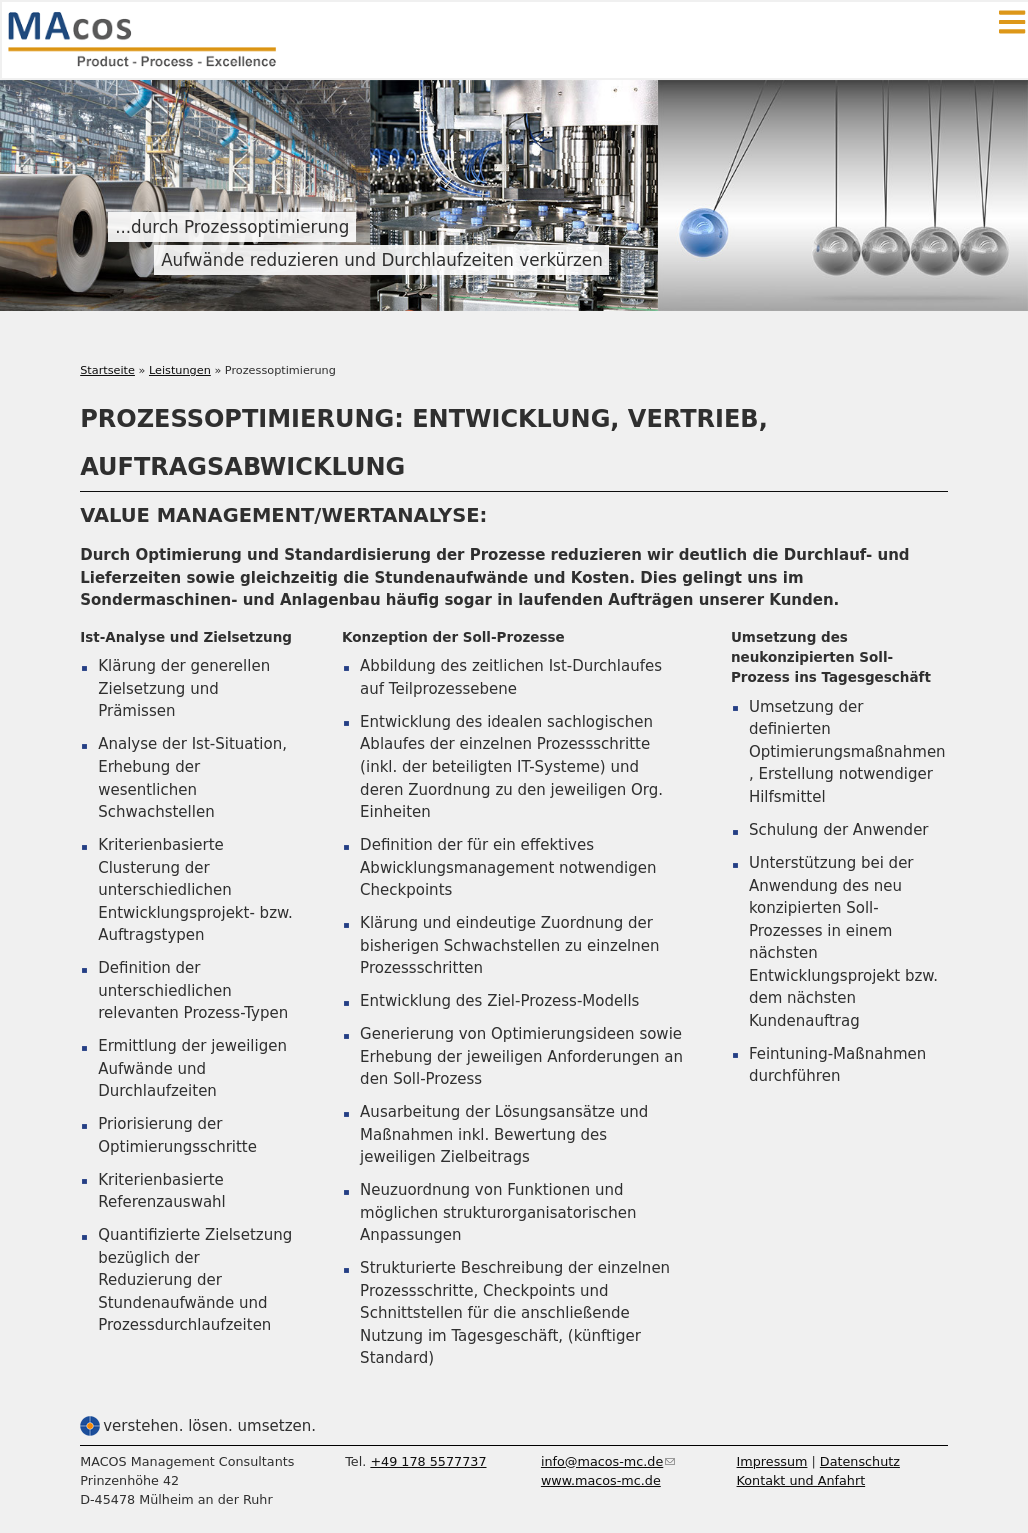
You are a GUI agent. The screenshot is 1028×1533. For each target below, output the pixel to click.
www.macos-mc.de (601, 1480)
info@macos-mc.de (608, 1461)
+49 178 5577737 (428, 1461)
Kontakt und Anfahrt (801, 1480)
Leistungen (180, 370)
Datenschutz (860, 1461)
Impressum (772, 1461)
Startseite (107, 370)
